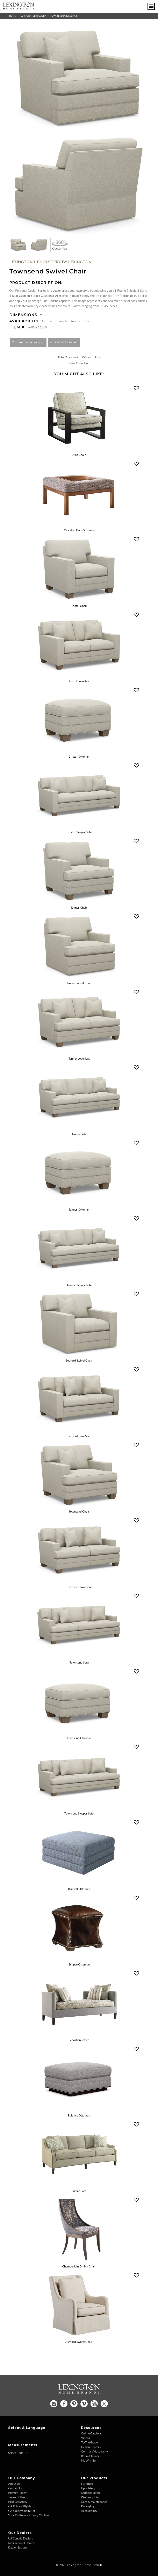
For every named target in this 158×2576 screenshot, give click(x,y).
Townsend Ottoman (79, 1737)
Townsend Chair (79, 1511)
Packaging (87, 2505)
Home (12, 16)
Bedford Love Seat (79, 1435)
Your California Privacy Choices (28, 2514)
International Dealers (21, 2542)
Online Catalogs (91, 2432)
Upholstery (88, 2487)
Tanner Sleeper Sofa (79, 1284)
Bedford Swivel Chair (79, 1360)
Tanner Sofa (79, 1134)
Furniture (87, 2482)
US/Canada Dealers (20, 2537)
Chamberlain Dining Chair (79, 2265)
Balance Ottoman (79, 2114)
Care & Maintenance (94, 2500)
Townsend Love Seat (79, 1586)
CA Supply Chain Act (21, 2509)
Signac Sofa (79, 2190)
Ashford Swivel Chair (79, 2341)
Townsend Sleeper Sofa (79, 1813)
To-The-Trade (89, 2441)
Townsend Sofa (79, 1662)
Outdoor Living (90, 2491)
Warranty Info (90, 2496)
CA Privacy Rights (19, 2505)
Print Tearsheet (68, 357)
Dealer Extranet (18, 2546)
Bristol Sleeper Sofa (79, 832)
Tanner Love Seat (79, 1058)
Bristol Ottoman (79, 756)
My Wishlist (88, 2459)
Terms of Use (16, 2496)
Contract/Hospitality (94, 2450)
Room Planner (90, 2455)
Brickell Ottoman (79, 1888)
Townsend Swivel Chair (64, 16)
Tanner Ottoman (79, 1209)
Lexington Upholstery (33, 16)
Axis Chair (79, 455)
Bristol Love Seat (79, 681)
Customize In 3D (64, 342)
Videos (85, 2437)
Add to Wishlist (29, 342)
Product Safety (17, 2500)
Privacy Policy (17, 2491)
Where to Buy (91, 357)
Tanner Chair (79, 907)
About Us (14, 2482)
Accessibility (89, 2509)
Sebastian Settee (79, 2039)
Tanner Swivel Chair (79, 983)
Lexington (80, 262)
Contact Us (15, 2487)
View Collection (79, 363)
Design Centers (91, 2446)
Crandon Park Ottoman (79, 530)
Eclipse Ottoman (79, 1963)
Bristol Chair (79, 605)
